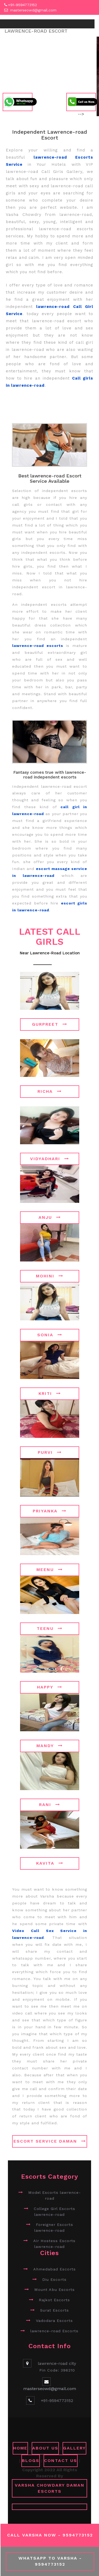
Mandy (49, 1745)
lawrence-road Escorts (54, 2331)
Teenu (50, 1628)
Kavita (49, 1863)
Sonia (49, 1334)
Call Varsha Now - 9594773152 (50, 2535)
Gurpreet (49, 1024)
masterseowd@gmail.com (33, 10)
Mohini (49, 1275)
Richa (49, 1091)
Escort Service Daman (49, 2141)
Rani (49, 1804)
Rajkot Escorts (54, 2300)
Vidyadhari (49, 1158)
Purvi (50, 1452)
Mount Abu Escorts (54, 2289)
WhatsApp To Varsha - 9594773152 (50, 2561)
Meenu (49, 1569)
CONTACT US (60, 2460)
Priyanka (50, 1510)
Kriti (50, 1393)
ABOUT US (45, 2448)
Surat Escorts (54, 2310)
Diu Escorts (54, 2279)
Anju (50, 1217)
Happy (49, 1687)
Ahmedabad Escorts (54, 2269)
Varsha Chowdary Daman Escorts (49, 2488)
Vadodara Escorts (54, 2320)
